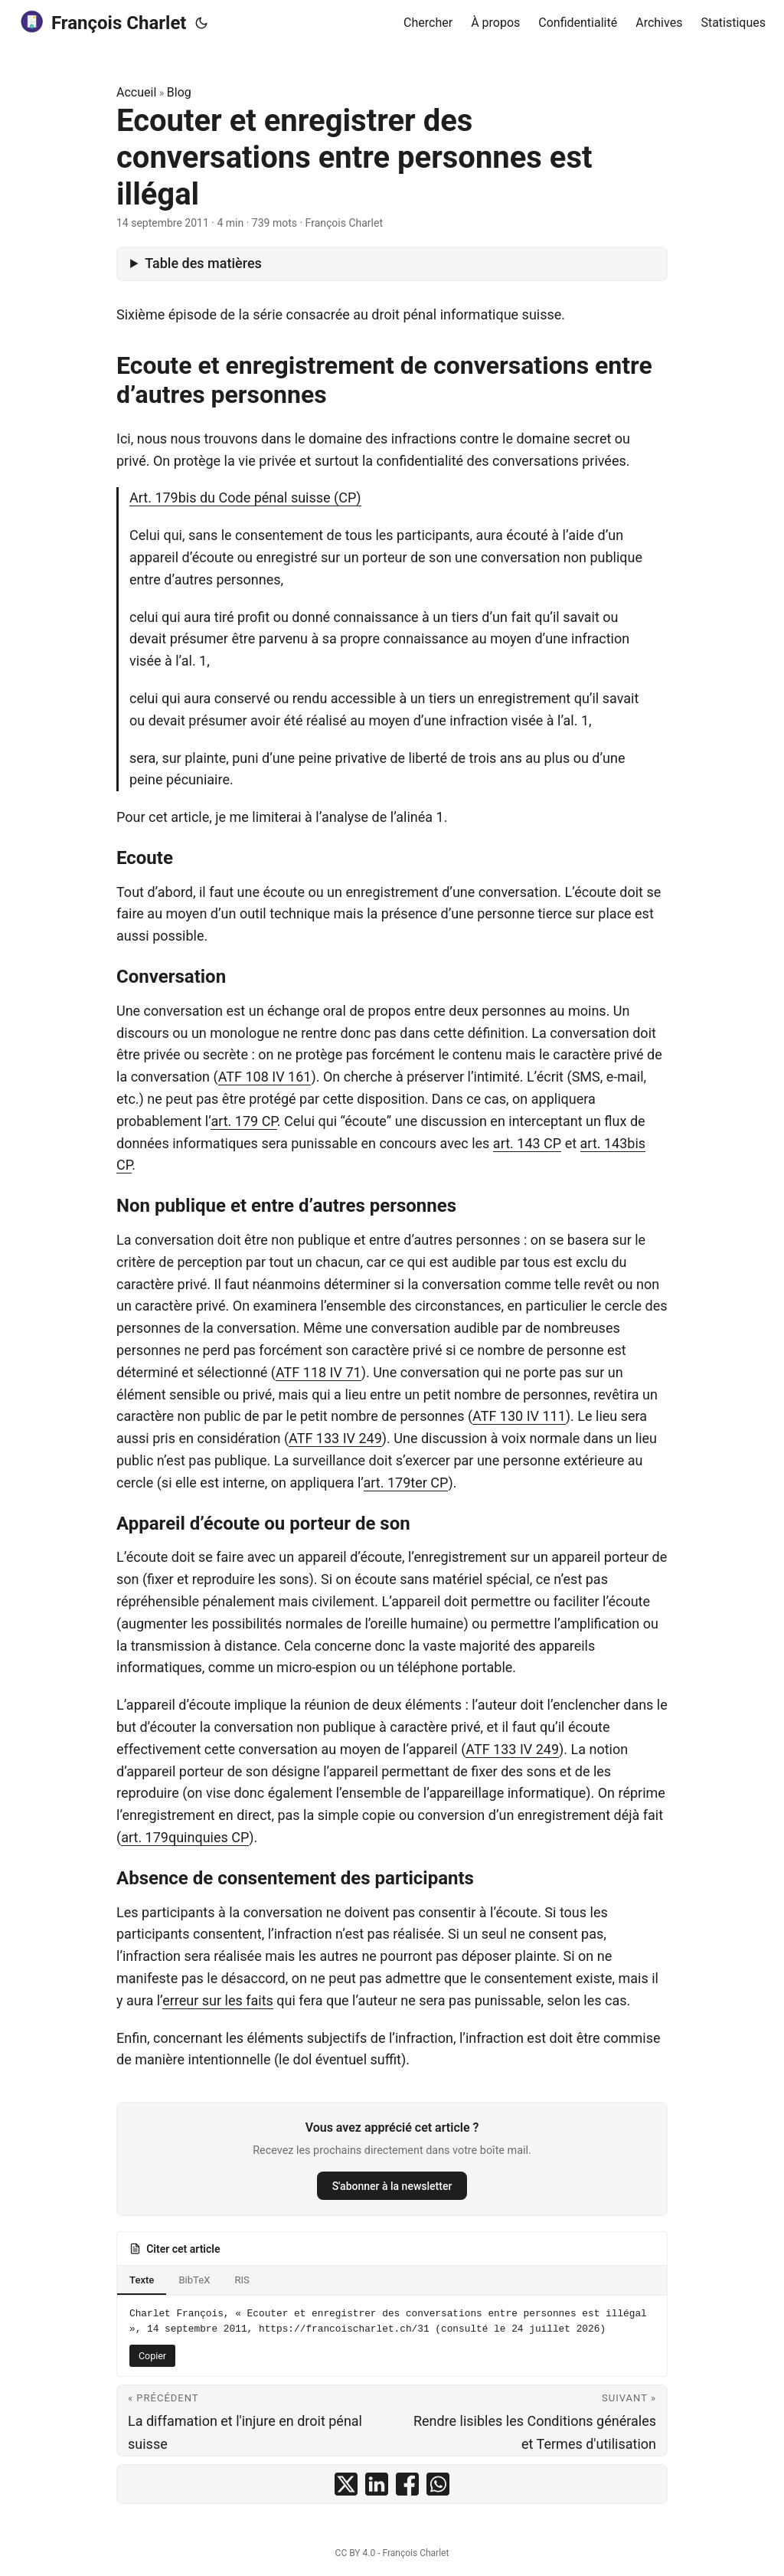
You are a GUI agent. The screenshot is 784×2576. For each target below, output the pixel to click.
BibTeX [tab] (194, 2280)
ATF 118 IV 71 (318, 1372)
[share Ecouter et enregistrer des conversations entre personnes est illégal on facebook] (407, 2484)
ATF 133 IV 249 (335, 1438)
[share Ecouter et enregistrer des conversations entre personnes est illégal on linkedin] (376, 2484)
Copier (152, 2356)
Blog (179, 92)
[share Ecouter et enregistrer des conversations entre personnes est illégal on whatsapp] (437, 2484)
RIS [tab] (241, 2280)
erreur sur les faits (217, 2000)
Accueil (136, 92)
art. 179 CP (243, 1121)
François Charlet (102, 21)
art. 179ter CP (406, 1483)
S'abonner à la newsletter (392, 2186)
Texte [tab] (141, 2280)
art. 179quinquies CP (185, 1837)
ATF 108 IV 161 (265, 1077)
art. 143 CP (527, 1143)
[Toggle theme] (201, 23)
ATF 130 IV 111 (519, 1416)
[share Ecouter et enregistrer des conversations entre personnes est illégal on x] (346, 2484)
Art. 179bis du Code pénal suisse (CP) (245, 497)
